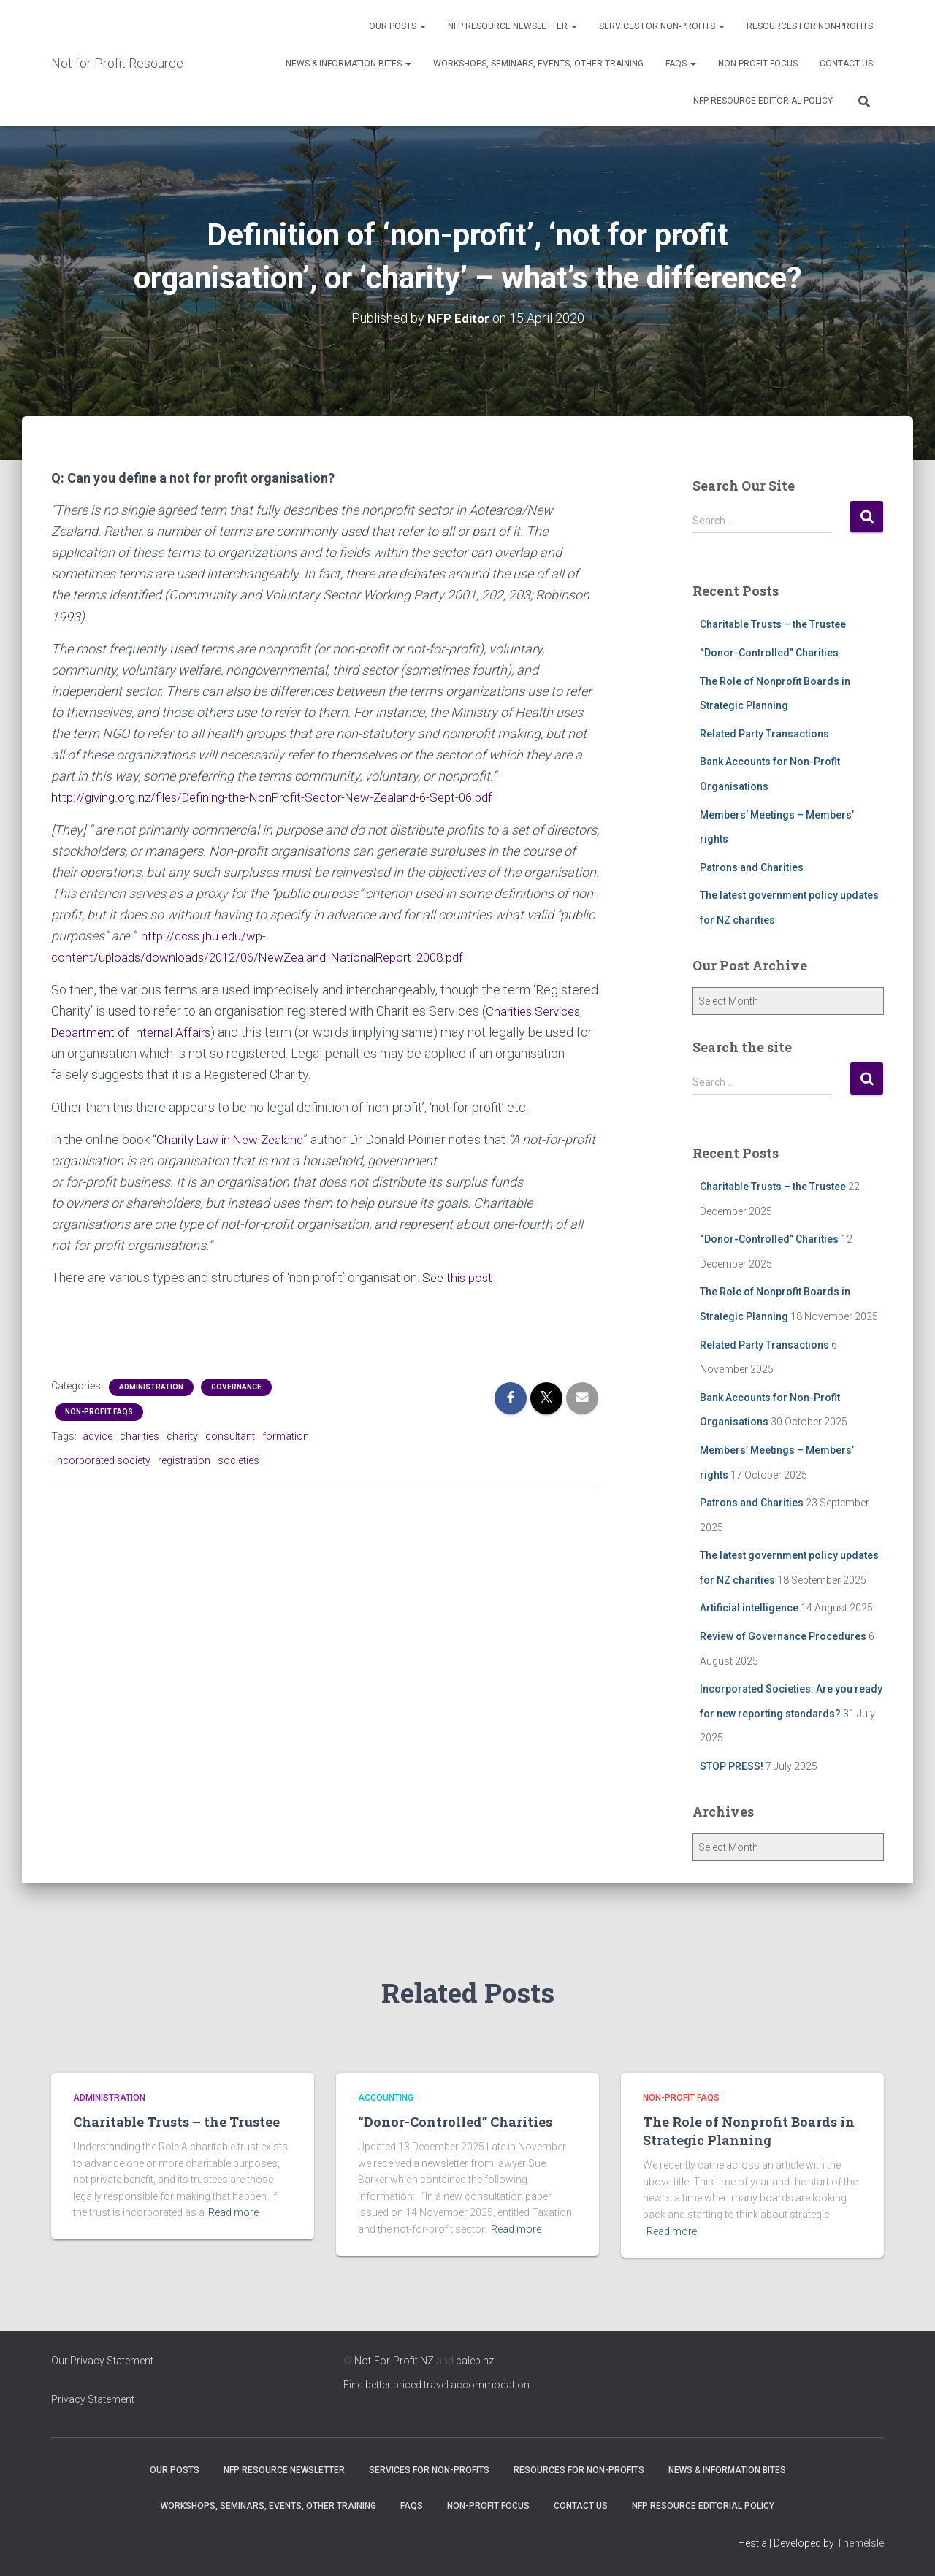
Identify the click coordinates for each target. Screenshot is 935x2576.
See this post (459, 1276)
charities (139, 1435)
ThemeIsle (860, 2543)
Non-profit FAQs (99, 1411)
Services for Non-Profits (662, 26)
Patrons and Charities (752, 867)
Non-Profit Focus (758, 63)
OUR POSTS (397, 26)
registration (184, 1459)
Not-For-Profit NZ (394, 2360)
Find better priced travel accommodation (436, 2385)
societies (238, 1459)
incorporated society (102, 1459)
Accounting (385, 2098)
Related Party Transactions (764, 734)
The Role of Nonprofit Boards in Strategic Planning (749, 2131)
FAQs (680, 63)
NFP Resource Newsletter (512, 26)
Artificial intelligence (749, 1608)
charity (182, 1435)
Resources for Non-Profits (810, 26)
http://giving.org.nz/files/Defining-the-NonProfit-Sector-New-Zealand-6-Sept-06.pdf (284, 797)
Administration (151, 1386)
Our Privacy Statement (102, 2360)
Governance (236, 1386)
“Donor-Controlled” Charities (769, 653)
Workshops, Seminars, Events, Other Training (538, 63)
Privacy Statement (92, 2399)
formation (285, 1435)
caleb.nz (475, 2360)
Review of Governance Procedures (783, 1636)
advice (97, 1435)
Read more (233, 2212)
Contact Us (846, 63)
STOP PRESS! (731, 1766)
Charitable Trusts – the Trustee (773, 624)
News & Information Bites (348, 63)
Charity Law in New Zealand (234, 1138)
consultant (230, 1435)
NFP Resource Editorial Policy (763, 101)
